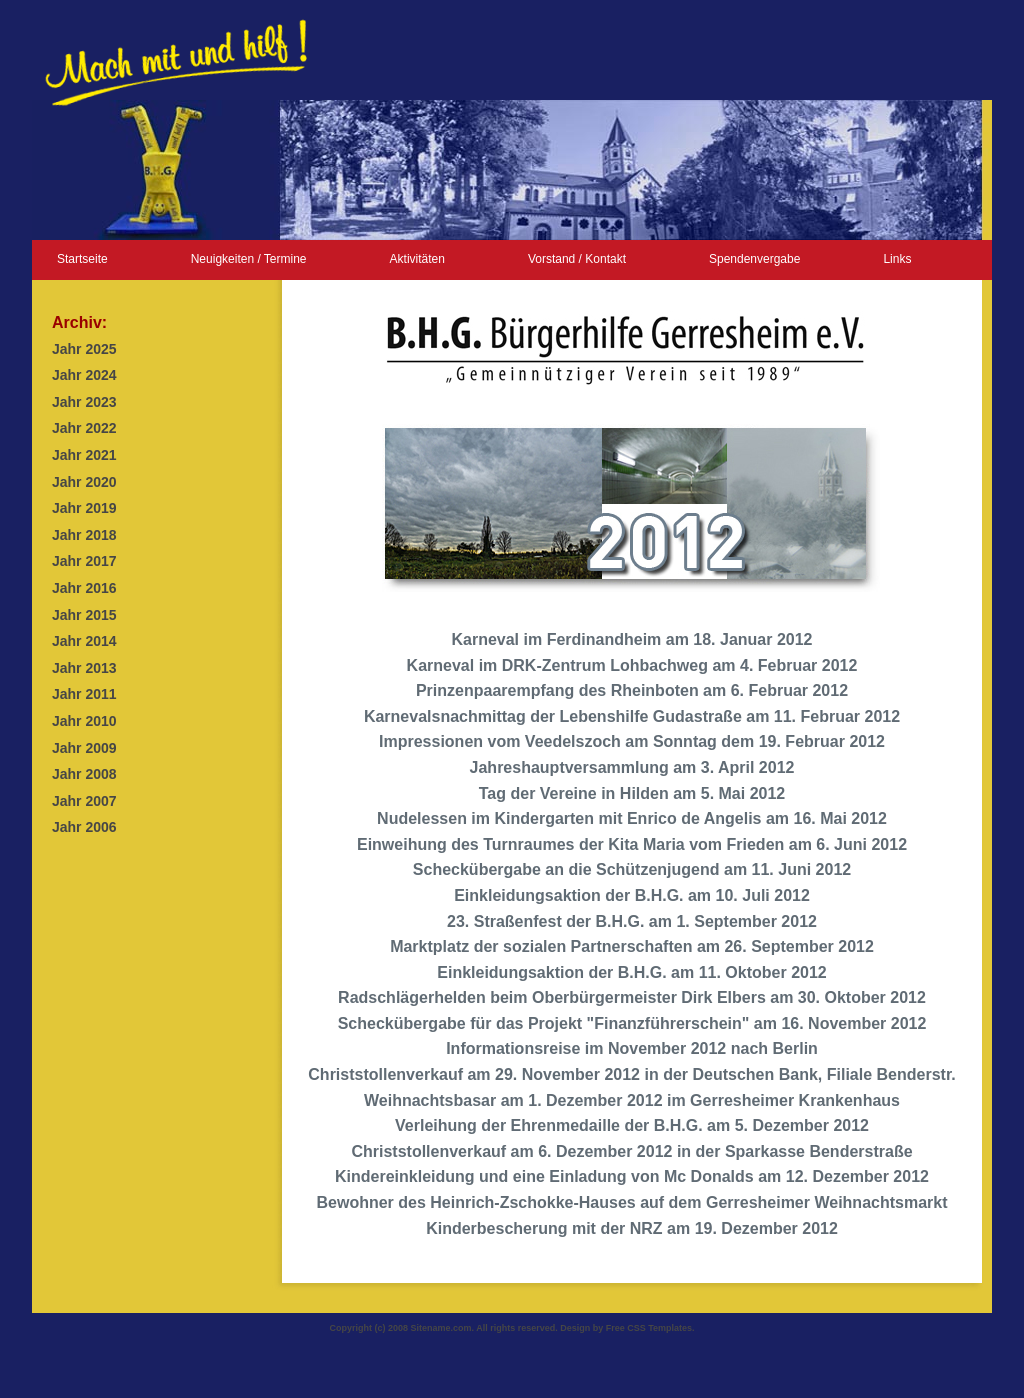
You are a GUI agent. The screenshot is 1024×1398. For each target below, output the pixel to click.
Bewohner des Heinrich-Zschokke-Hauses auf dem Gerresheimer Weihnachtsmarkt (631, 1202)
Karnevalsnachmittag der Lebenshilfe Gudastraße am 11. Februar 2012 (632, 716)
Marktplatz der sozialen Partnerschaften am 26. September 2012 (632, 946)
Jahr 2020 (84, 482)
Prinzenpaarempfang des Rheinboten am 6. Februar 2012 (632, 690)
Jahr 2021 (84, 455)
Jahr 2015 (84, 615)
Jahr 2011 (84, 694)
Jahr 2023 (84, 402)
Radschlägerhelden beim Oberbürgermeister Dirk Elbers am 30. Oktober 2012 (632, 997)
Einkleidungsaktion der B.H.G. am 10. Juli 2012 (632, 895)
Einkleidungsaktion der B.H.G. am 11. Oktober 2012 (631, 972)
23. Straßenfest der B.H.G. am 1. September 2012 (632, 921)
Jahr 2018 (84, 535)
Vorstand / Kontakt (577, 259)
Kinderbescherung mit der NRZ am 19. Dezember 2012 (632, 1228)
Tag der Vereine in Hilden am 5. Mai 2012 (632, 793)
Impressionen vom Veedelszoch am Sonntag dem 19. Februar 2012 (632, 741)
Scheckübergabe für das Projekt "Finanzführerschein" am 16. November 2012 (632, 1023)
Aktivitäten (417, 259)
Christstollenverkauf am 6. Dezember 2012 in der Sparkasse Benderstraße (631, 1151)
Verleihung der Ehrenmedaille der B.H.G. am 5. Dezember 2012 (632, 1125)
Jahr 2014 (84, 641)
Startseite (82, 259)
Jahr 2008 (84, 774)
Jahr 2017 (84, 561)
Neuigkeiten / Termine (249, 259)
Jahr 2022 (84, 428)
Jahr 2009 (84, 748)
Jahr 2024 (84, 375)
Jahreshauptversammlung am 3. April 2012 (632, 767)
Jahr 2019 (84, 508)
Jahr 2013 (84, 668)
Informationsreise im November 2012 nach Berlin (632, 1048)
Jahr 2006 (84, 827)
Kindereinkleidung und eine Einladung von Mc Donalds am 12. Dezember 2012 (632, 1176)
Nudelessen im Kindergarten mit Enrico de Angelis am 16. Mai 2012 (632, 818)
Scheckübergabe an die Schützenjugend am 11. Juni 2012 (632, 869)
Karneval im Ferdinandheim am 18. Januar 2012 (631, 639)
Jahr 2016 (84, 588)
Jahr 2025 (84, 349)
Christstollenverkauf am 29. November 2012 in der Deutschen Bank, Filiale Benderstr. (631, 1074)
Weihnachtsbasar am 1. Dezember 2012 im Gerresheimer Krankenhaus (632, 1100)
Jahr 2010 (84, 721)
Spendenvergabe (754, 259)
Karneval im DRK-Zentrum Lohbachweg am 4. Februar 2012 (632, 665)
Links (897, 259)
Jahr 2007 (84, 801)
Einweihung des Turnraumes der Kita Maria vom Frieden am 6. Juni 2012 (632, 844)
